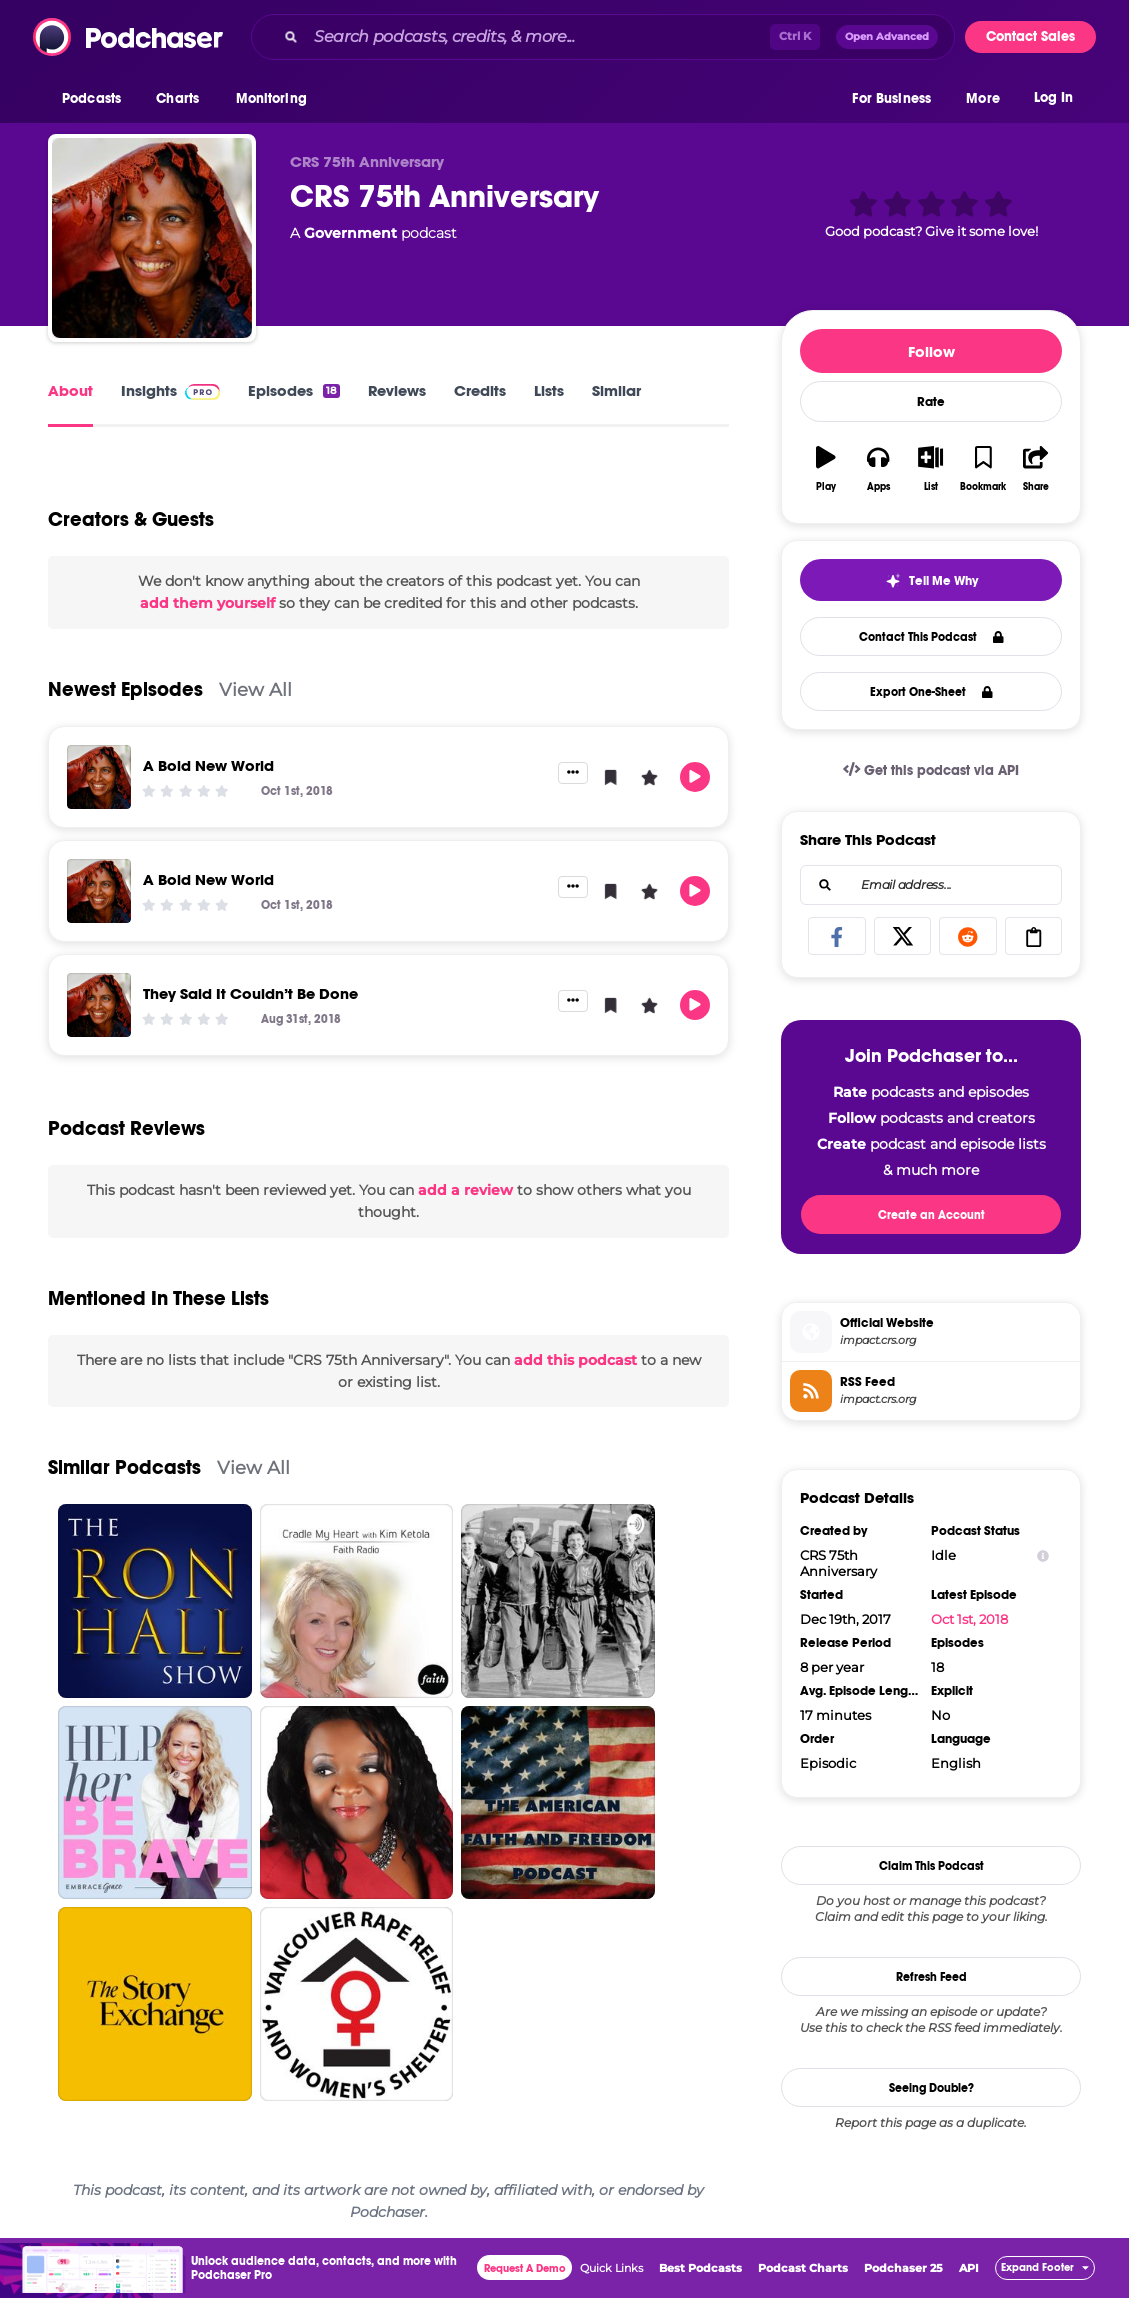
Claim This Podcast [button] (931, 1866)
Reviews (397, 390)
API (969, 2268)
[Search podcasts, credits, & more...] (538, 37)
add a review (465, 1190)
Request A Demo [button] (525, 2268)
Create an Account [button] (931, 1215)
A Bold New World (208, 765)
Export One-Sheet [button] (931, 692)
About (70, 390)
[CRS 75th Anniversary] (152, 238)
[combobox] (603, 37)
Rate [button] (931, 402)
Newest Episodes (125, 689)
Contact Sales (1030, 36)
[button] (96, 99)
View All (255, 689)
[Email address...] (931, 885)
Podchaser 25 (903, 2268)
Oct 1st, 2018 (969, 1619)
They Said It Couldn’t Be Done (250, 993)
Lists (549, 390)
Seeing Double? (931, 2088)
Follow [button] (931, 351)
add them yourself (207, 603)
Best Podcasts (700, 2268)
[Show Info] (1043, 1555)
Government (350, 233)
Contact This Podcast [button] (931, 637)
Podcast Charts (803, 2268)
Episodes (294, 390)
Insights (170, 390)
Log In (1053, 97)
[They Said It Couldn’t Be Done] (99, 1005)
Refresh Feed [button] (931, 1977)
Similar (616, 390)
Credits (480, 390)
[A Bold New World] (99, 777)
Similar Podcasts (124, 1467)
